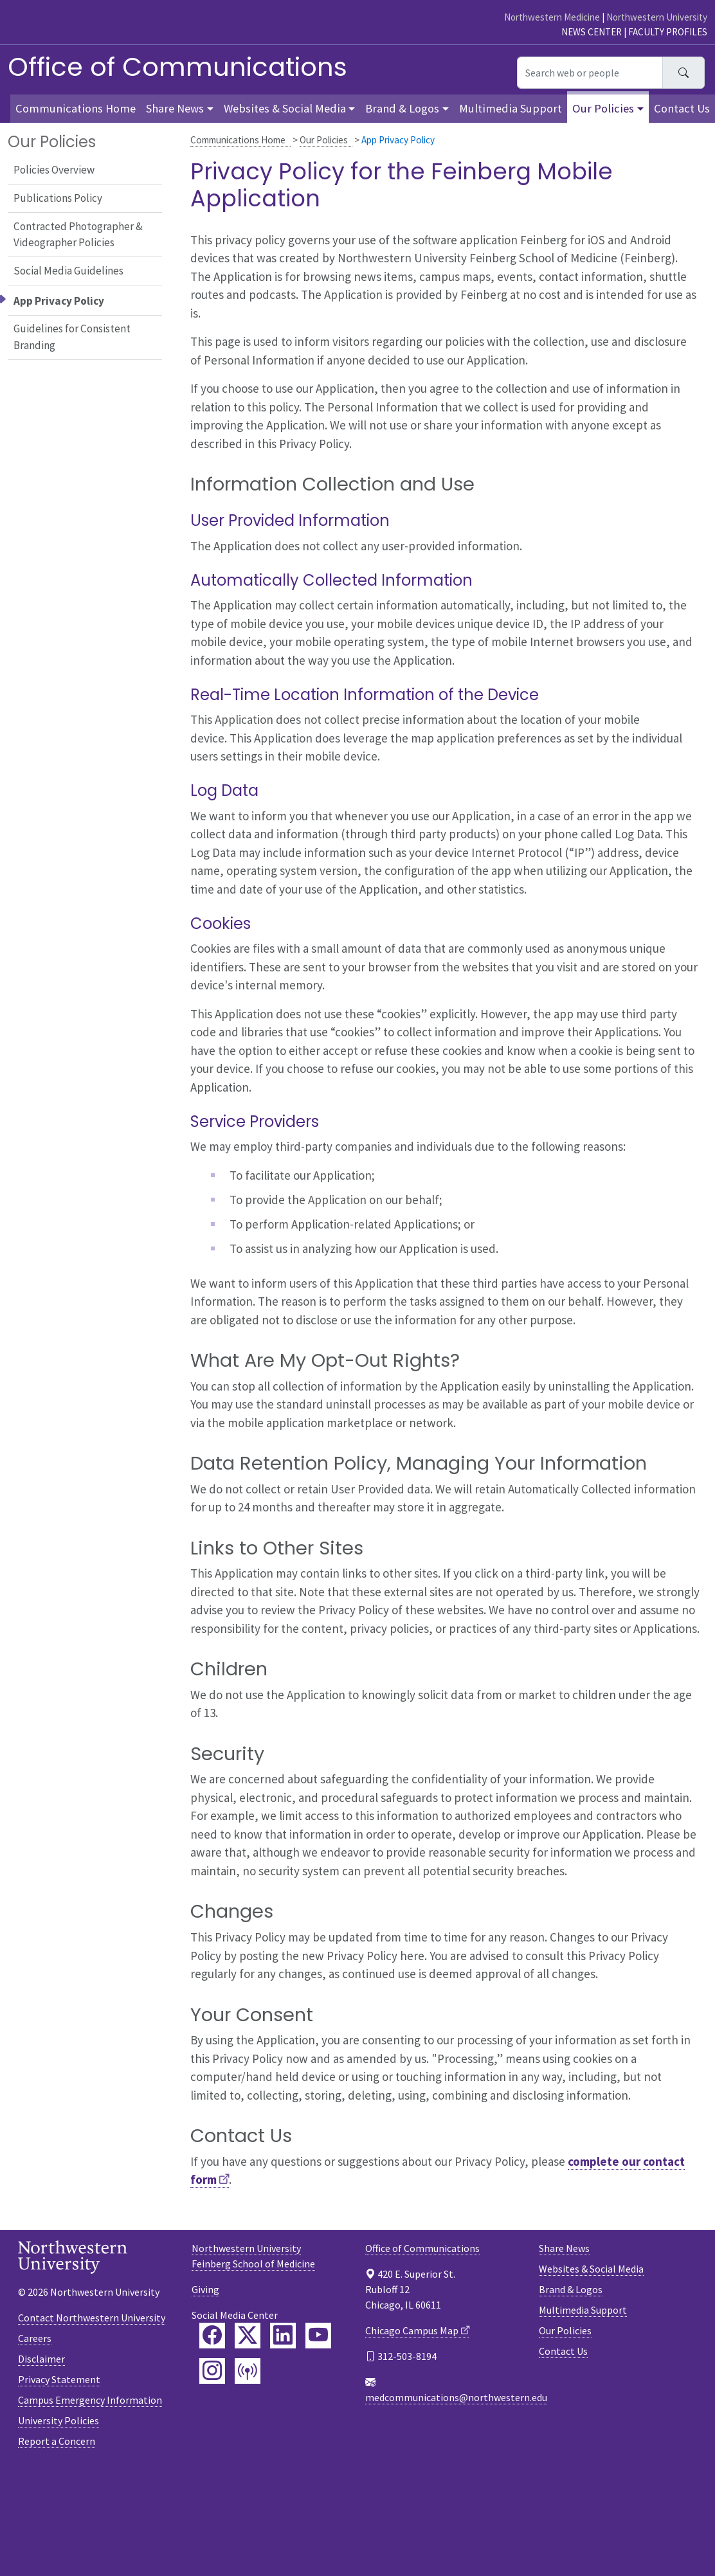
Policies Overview (54, 170)
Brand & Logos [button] (402, 108)
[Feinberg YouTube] (318, 2335)
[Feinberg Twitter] (247, 2335)
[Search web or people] (590, 73)
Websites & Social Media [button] (285, 108)
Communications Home (237, 140)
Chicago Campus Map (411, 2330)
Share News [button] (175, 108)
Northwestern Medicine (552, 17)
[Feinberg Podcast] (247, 2371)
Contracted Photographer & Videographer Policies (78, 234)
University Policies (58, 2420)
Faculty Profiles (667, 32)
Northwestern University (656, 17)
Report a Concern (56, 2441)
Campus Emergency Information (90, 2399)
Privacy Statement (59, 2379)
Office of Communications (177, 67)
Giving (205, 2289)
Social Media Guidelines (68, 271)
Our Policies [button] (603, 108)
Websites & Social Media (591, 2268)
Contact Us (682, 108)
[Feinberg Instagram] (212, 2371)
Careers (34, 2338)
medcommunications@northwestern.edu (456, 2397)
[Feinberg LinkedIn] (283, 2335)
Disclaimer (41, 2358)
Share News (564, 2248)
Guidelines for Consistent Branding (72, 336)
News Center (591, 32)
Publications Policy (58, 198)
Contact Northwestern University (91, 2317)
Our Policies (324, 140)
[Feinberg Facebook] (212, 2335)
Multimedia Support (510, 108)
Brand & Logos (570, 2289)
